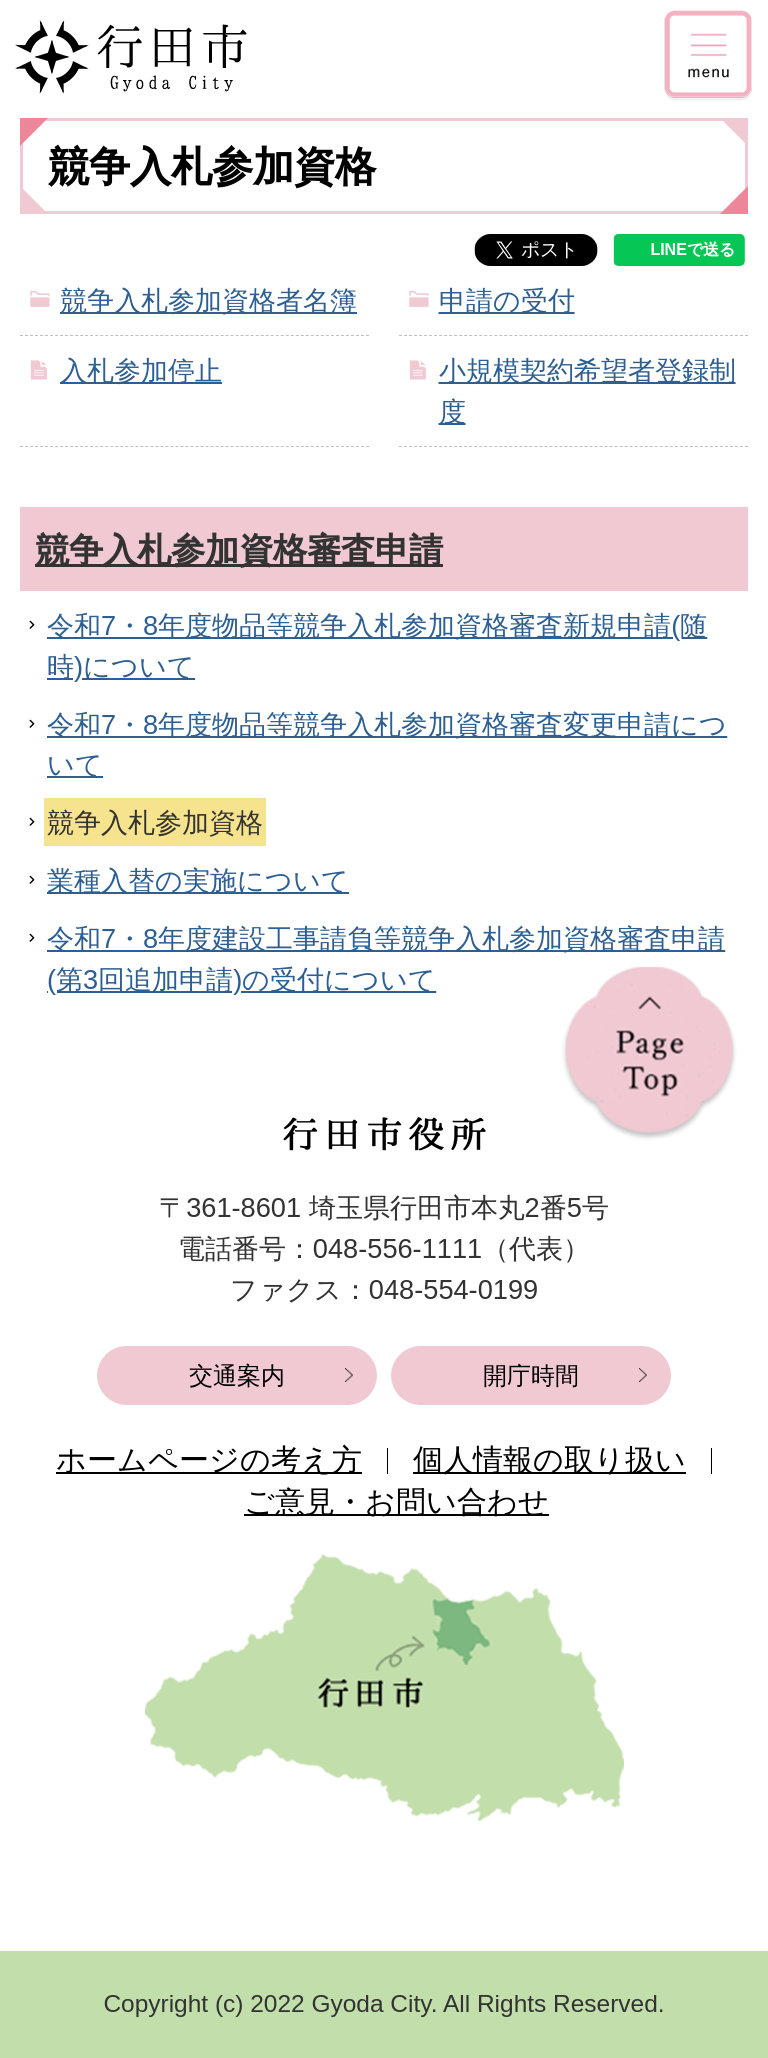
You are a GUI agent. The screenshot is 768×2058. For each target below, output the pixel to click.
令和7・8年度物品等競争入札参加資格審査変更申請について (387, 745)
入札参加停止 (141, 370)
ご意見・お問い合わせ (396, 1501)
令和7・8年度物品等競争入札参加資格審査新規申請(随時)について (377, 646)
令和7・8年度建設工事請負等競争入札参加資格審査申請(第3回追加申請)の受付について (386, 959)
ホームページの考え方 (209, 1459)
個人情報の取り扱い (549, 1459)
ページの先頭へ (649, 1053)
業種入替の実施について (198, 880)
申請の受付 (507, 300)
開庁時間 (531, 1375)
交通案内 (237, 1375)
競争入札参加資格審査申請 (239, 550)
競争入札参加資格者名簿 (208, 300)
